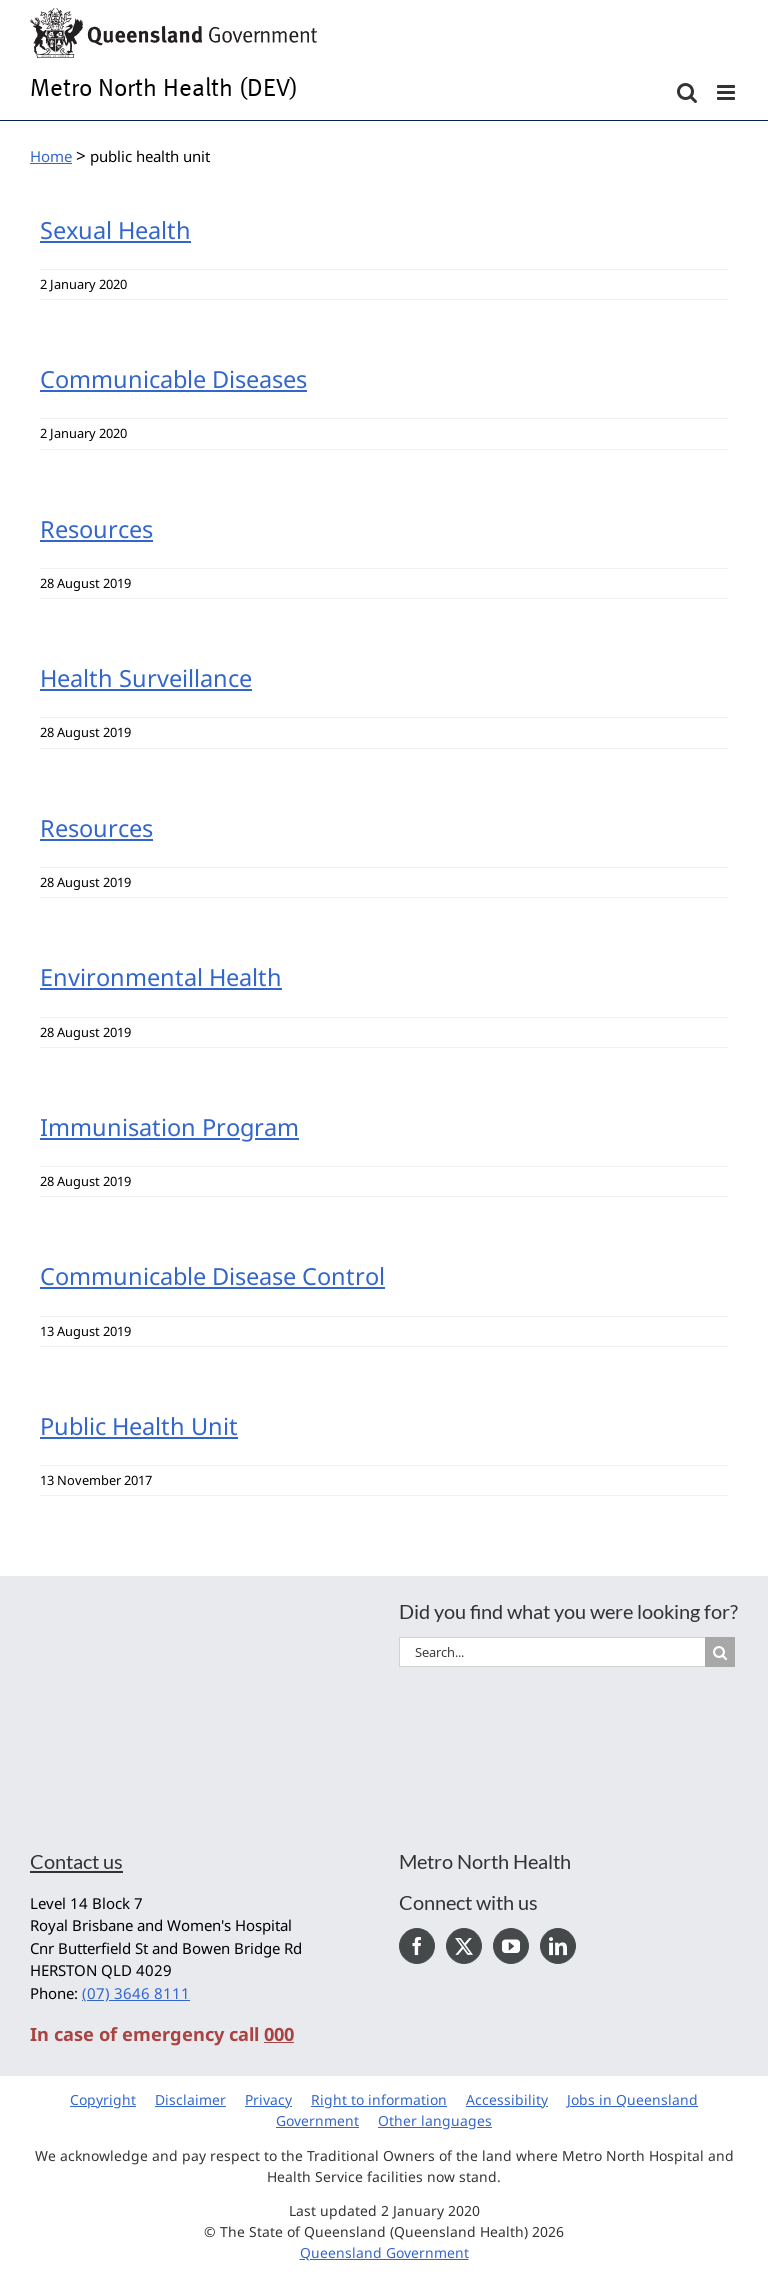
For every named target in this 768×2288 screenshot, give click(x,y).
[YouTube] (511, 1946)
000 (279, 2034)
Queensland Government (384, 2252)
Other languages (435, 2120)
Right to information (379, 2099)
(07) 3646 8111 (136, 1993)
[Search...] (552, 1652)
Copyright (103, 2099)
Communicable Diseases (173, 379)
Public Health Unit (139, 1426)
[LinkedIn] (558, 1946)
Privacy (268, 2099)
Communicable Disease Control (212, 1276)
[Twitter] (464, 1946)
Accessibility (507, 2099)
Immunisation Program (169, 1127)
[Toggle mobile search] (687, 92)
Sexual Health (115, 230)
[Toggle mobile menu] (727, 92)
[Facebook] (417, 1946)
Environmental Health (161, 977)
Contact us (76, 1861)
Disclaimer (190, 2099)
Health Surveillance (146, 678)
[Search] (720, 1652)
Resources (96, 529)
